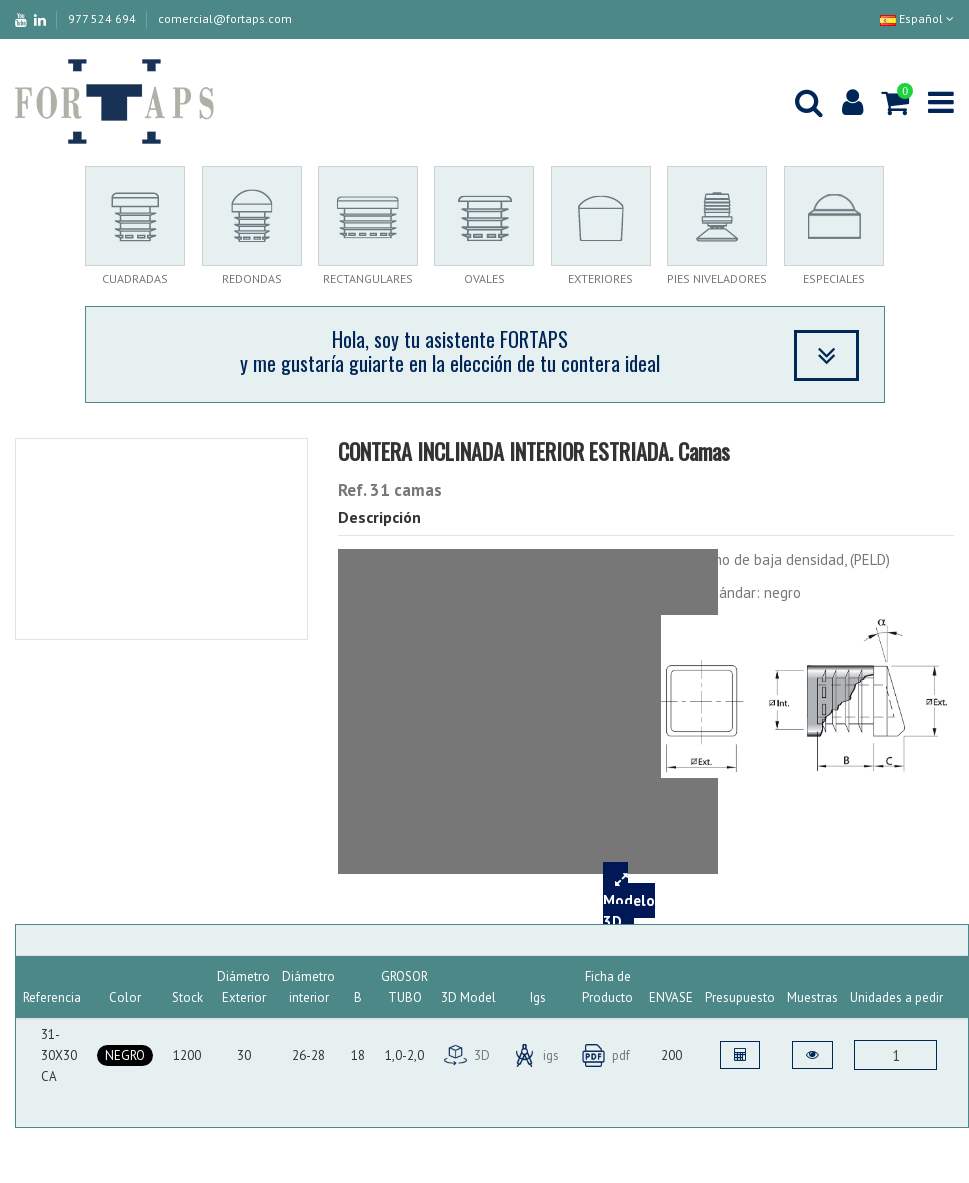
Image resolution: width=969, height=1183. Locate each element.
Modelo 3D (629, 900)
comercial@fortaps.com (225, 18)
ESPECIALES (834, 278)
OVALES (484, 278)
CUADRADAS (135, 278)
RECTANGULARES (368, 278)
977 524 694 (103, 18)
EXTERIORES (600, 278)
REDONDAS (252, 278)
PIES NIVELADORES (717, 278)
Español (917, 18)
